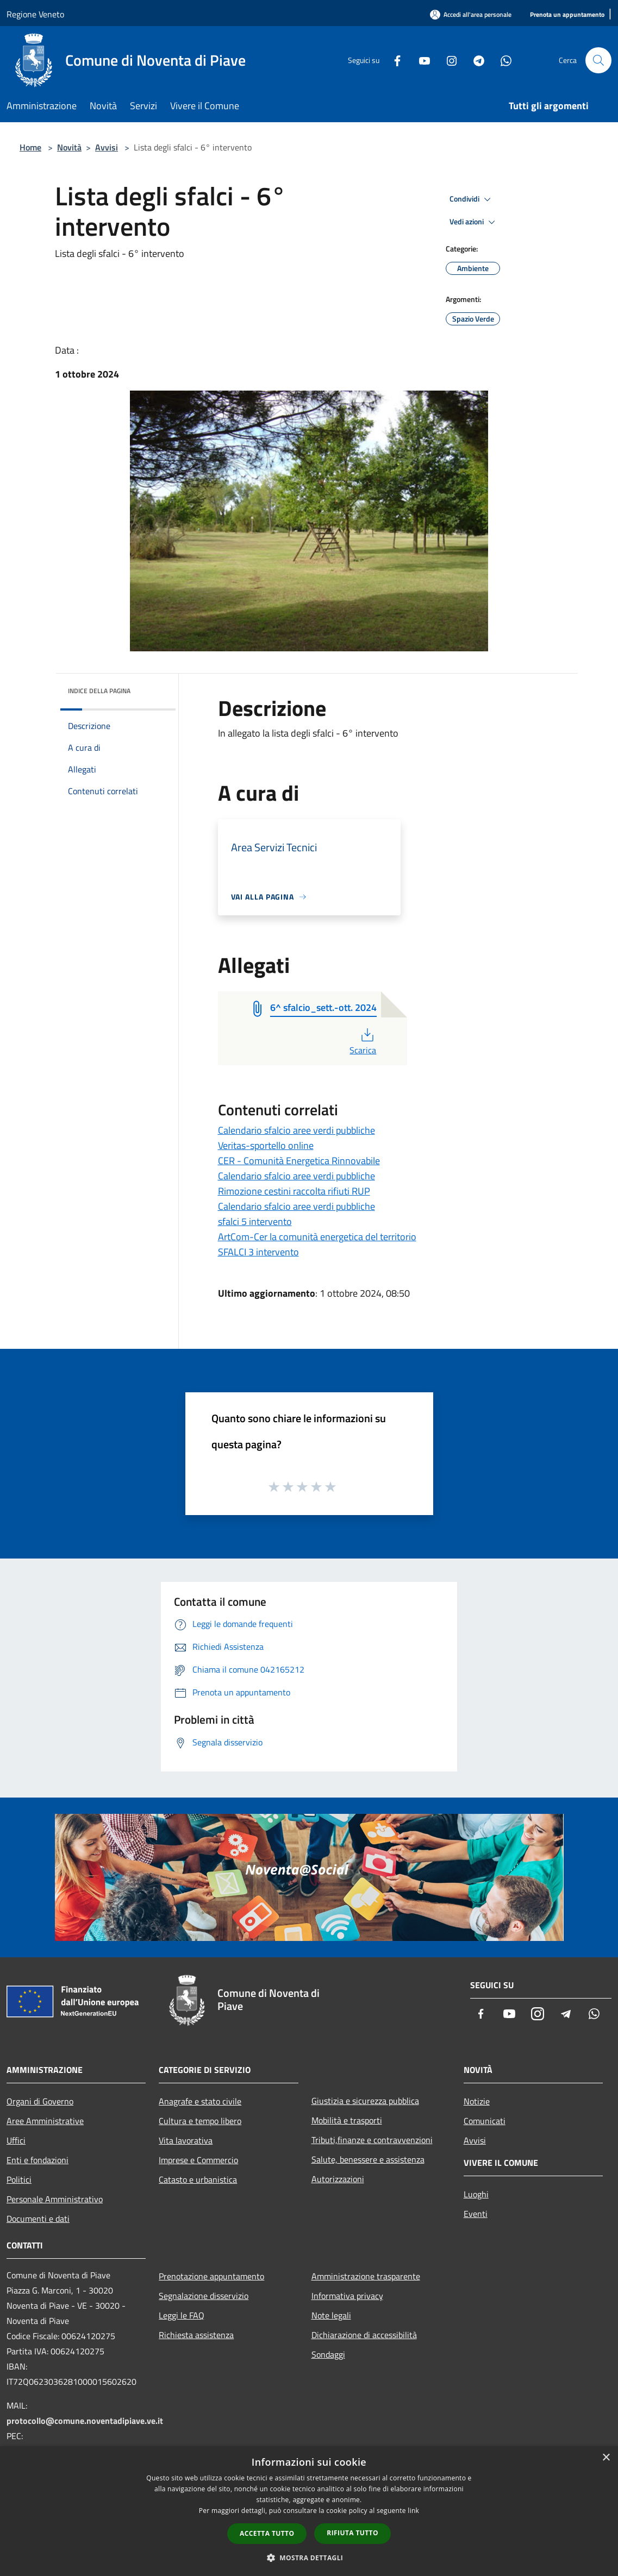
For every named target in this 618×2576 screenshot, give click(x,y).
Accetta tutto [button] (267, 2533)
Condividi (472, 199)
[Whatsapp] (502, 60)
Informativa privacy (347, 2295)
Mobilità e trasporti (346, 2120)
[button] (309, 2557)
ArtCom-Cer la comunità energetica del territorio (317, 1236)
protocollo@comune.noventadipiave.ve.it (85, 2420)
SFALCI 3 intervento (258, 1252)
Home (30, 147)
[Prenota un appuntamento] (567, 15)
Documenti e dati (38, 2218)
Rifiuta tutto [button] (352, 2532)
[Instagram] (447, 60)
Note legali (331, 2315)
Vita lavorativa (186, 2140)
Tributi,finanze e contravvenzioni (372, 2139)
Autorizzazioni (337, 2178)
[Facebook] (393, 60)
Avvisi (106, 147)
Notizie (477, 2101)
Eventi (476, 2213)
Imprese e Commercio (198, 2159)
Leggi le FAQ (181, 2315)
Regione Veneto (35, 14)
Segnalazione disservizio (203, 2295)
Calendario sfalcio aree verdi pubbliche (296, 1130)
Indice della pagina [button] (99, 691)
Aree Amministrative (45, 2120)
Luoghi (476, 2194)
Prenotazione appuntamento (211, 2276)
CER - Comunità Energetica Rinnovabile (299, 1160)
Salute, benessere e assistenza (368, 2159)
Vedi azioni (474, 222)
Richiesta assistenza (196, 2334)
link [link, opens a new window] (413, 2510)
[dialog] (309, 2511)
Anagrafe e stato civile (200, 2101)
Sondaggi (328, 2354)
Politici (19, 2179)
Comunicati (484, 2120)
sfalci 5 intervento (255, 1221)
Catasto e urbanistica (198, 2179)
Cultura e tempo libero (200, 2120)
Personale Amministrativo (55, 2199)
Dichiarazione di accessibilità (364, 2334)
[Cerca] (598, 60)
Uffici (16, 2140)
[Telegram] (474, 60)
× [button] (606, 2458)
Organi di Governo (40, 2101)
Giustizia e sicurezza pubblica (365, 2100)
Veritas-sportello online (266, 1145)
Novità (69, 147)
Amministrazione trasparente (365, 2276)
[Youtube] (420, 60)
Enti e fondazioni (37, 2159)
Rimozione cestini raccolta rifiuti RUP (294, 1191)
